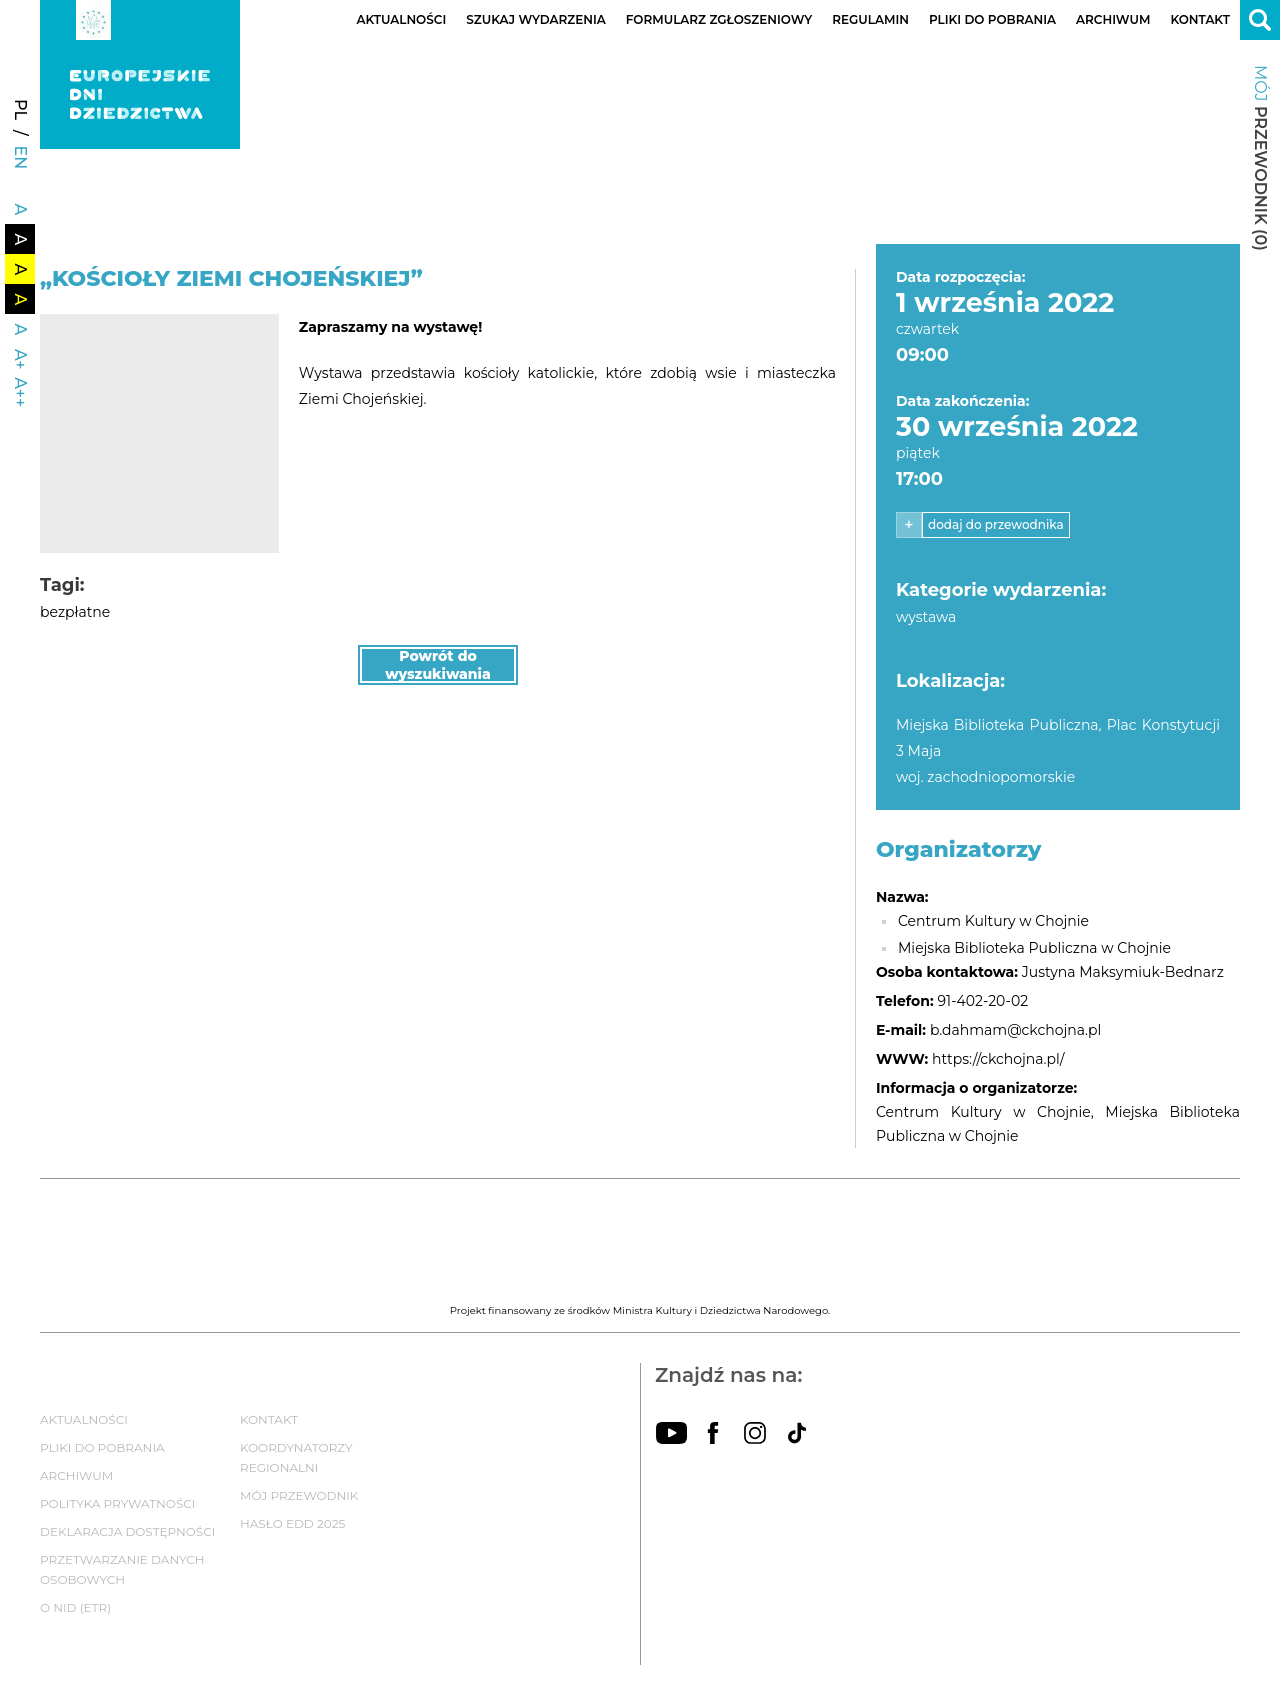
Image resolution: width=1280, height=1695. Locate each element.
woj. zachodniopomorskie (985, 777)
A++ (20, 392)
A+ (20, 359)
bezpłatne (75, 612)
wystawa (926, 617)
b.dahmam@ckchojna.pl (1015, 1030)
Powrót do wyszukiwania (438, 665)
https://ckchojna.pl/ (998, 1059)
